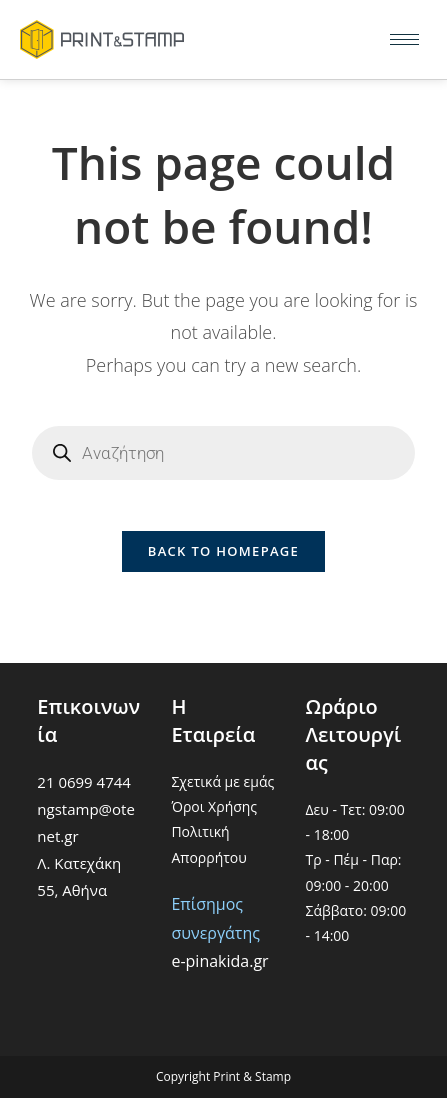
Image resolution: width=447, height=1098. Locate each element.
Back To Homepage (223, 551)
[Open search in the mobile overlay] (223, 453)
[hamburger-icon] (404, 39)
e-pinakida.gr (219, 961)
